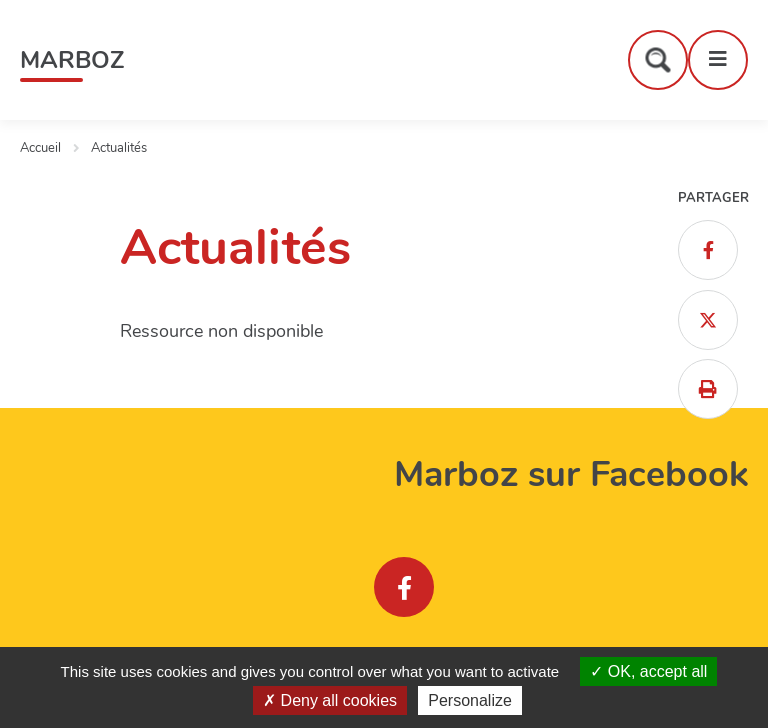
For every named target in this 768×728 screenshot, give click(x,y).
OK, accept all (648, 671)
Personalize (470, 700)
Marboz (72, 60)
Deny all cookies (330, 700)
